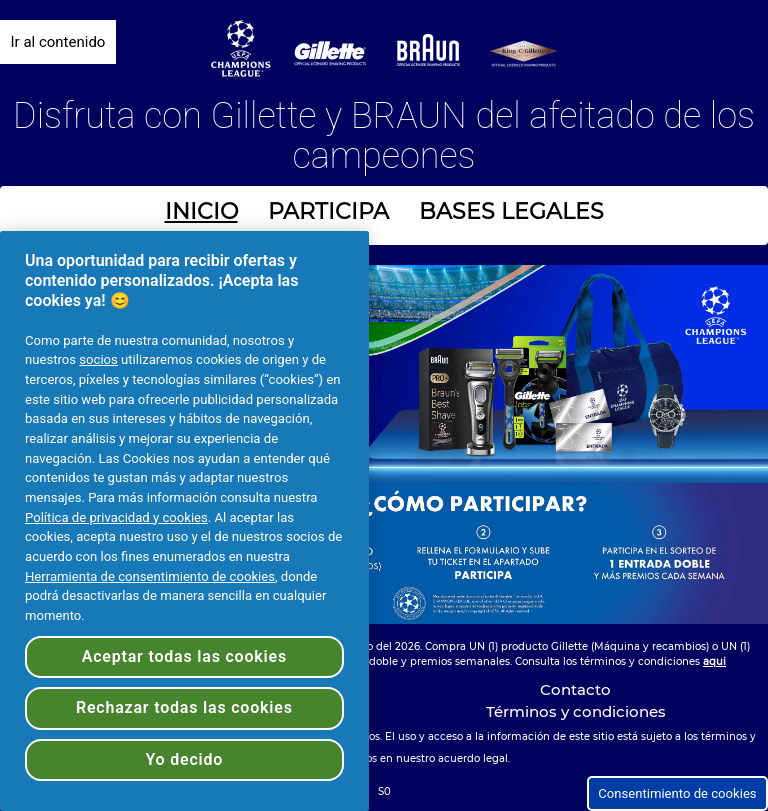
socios (98, 359)
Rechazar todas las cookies (184, 707)
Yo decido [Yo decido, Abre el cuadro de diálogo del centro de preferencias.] (184, 759)
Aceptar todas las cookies (184, 656)
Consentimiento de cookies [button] (677, 793)
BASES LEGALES (511, 211)
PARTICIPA (328, 211)
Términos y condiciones (576, 711)
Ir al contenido (58, 42)
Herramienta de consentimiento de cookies (150, 576)
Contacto (575, 689)
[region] (184, 521)
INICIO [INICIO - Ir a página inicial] (201, 211)
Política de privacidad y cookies (116, 517)
